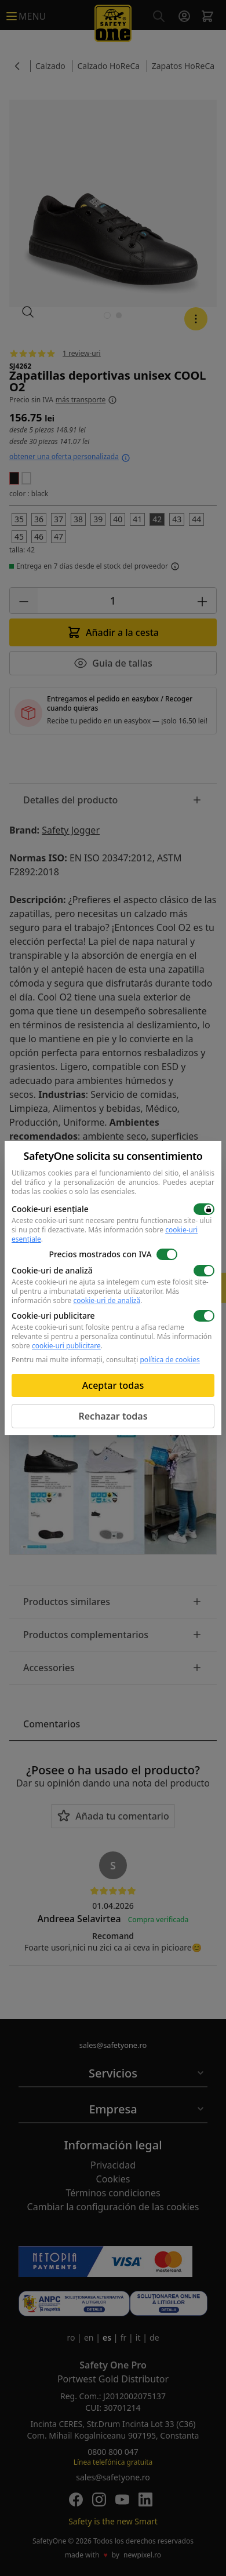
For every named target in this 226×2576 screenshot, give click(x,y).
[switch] (204, 1209)
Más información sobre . (105, 1234)
